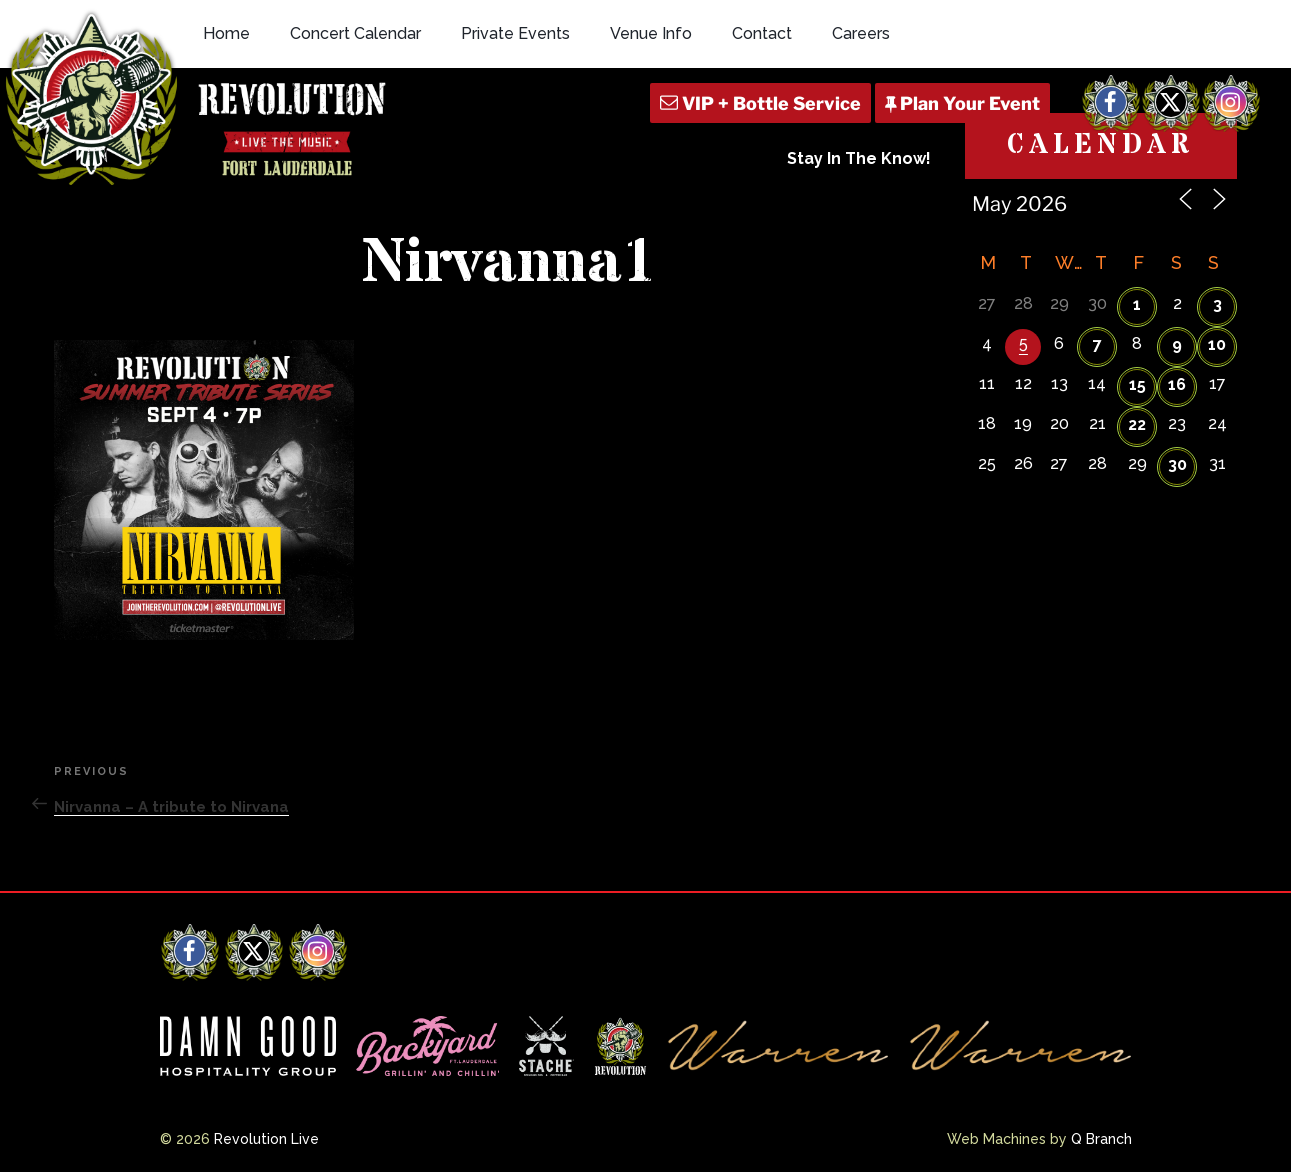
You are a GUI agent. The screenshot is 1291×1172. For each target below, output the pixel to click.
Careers (861, 33)
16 (1177, 384)
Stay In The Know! (859, 158)
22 (1137, 424)
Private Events (515, 33)
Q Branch (1101, 1139)
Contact (762, 33)
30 (1177, 464)
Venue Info (651, 33)
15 (1137, 384)
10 (1217, 344)
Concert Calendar (355, 33)
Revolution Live (266, 1139)
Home (226, 33)
